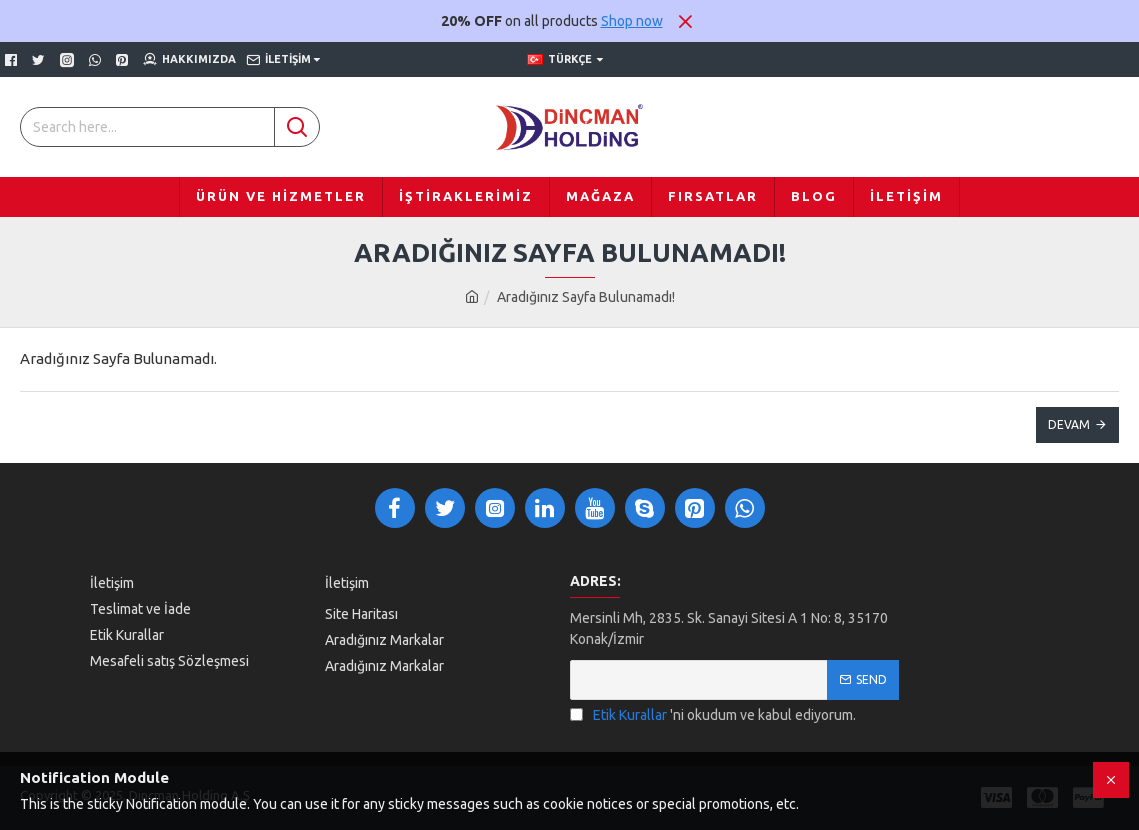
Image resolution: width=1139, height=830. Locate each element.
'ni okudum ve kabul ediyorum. (713, 715)
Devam (1069, 424)
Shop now (632, 21)
